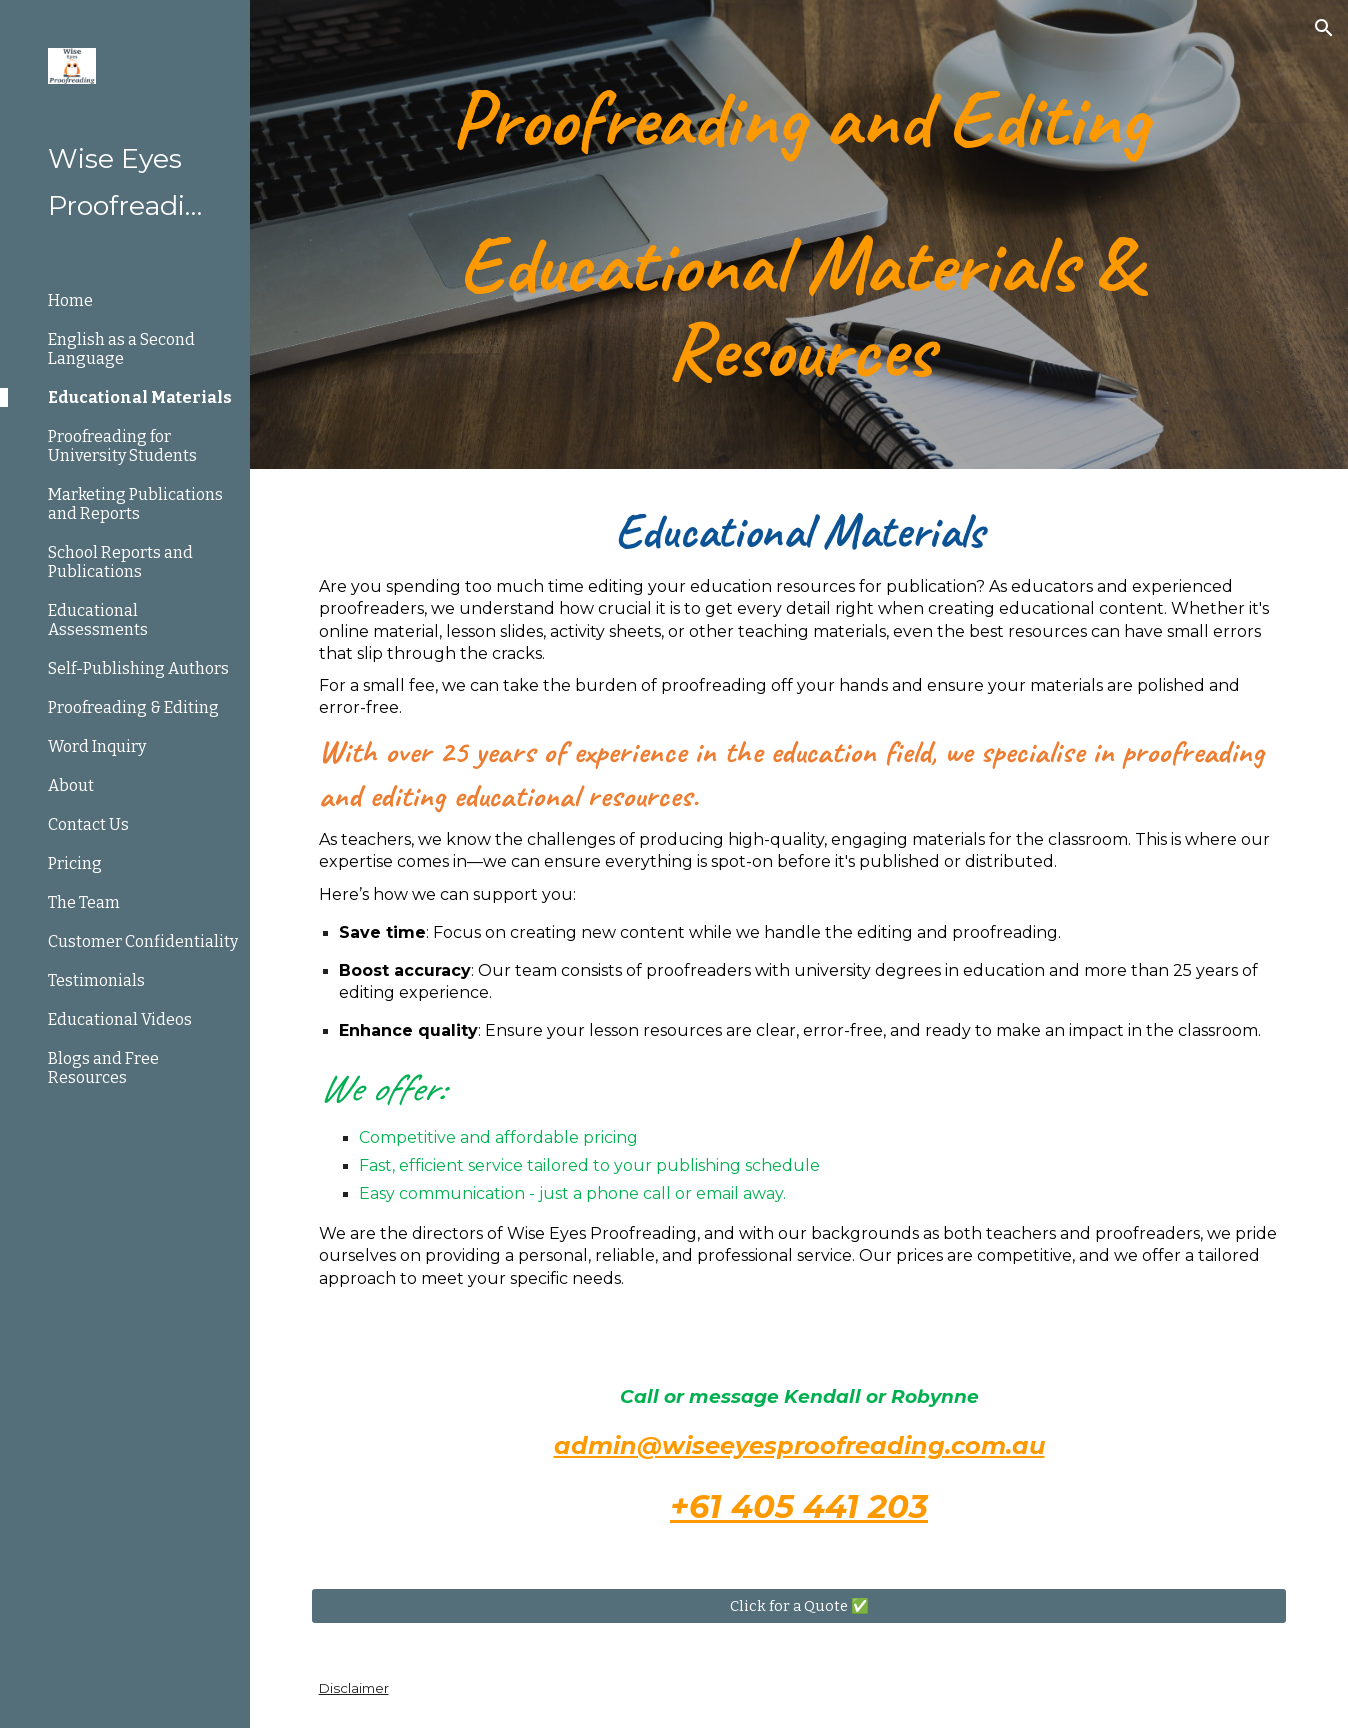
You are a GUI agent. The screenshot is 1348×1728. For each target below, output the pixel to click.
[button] (1324, 28)
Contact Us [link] (88, 824)
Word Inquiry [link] (97, 746)
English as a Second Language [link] (121, 349)
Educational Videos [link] (120, 1019)
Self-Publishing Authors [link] (138, 668)
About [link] (71, 785)
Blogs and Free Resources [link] (103, 1068)
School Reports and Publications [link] (120, 562)
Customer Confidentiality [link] (143, 941)
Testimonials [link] (96, 980)
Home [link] (70, 300)
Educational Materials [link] (140, 397)
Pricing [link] (75, 863)
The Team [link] (84, 902)
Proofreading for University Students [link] (122, 446)
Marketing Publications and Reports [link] (135, 504)
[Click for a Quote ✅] (799, 1605)
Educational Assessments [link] (98, 620)
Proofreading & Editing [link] (133, 707)
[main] (799, 234)
